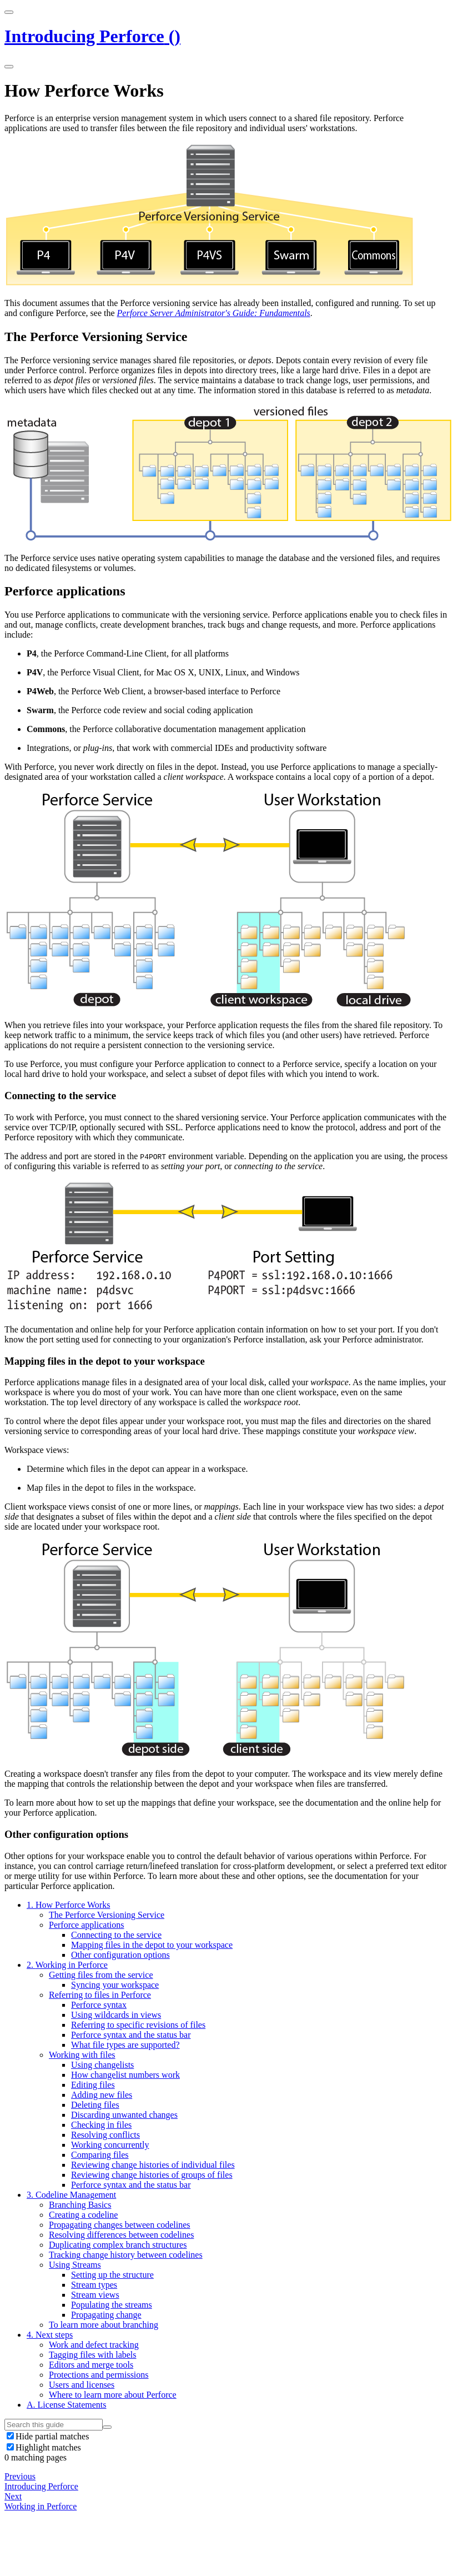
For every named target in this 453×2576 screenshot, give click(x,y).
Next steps (50, 2334)
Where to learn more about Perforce (113, 2394)
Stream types (94, 2284)
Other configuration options (120, 1954)
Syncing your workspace (115, 1984)
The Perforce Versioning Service (106, 1915)
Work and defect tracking (94, 2344)
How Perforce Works (68, 1905)
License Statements (67, 2404)
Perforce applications (86, 1925)
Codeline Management (71, 2194)
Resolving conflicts (105, 2134)
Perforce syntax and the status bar (130, 2034)
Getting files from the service (101, 1974)
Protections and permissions (99, 2374)
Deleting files (95, 2104)
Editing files (93, 2084)
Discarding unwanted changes (124, 2114)
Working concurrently (110, 2144)
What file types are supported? (125, 2044)
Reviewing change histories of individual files (153, 2164)
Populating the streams (111, 2304)
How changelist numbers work (125, 2074)
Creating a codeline (83, 2214)
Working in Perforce (67, 1964)
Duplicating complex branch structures (118, 2244)
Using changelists (102, 2064)
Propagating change (106, 2314)
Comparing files (100, 2154)
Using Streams (75, 2264)
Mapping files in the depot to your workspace (152, 1944)
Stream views (95, 2294)
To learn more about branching (103, 2324)
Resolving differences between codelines (121, 2234)
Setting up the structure (112, 2274)
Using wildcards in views (116, 2014)
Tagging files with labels (93, 2354)
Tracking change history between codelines (126, 2254)
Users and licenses (81, 2384)
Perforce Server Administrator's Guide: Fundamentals (213, 313)
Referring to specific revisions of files (138, 2024)
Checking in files (101, 2124)
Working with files (82, 2054)
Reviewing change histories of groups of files (152, 2174)
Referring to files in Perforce (100, 1994)
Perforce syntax (99, 2004)
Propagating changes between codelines (119, 2224)
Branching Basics (80, 2204)
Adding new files (101, 2094)
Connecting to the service (116, 1934)
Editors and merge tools (91, 2364)
